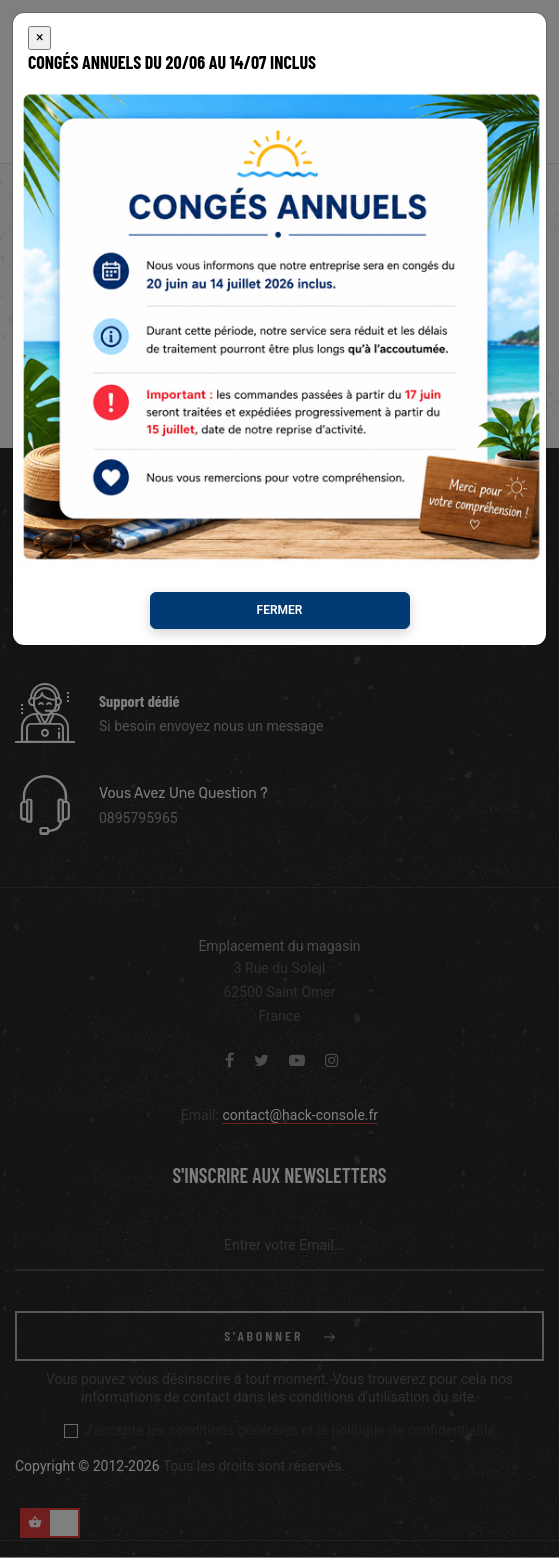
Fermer (280, 610)
